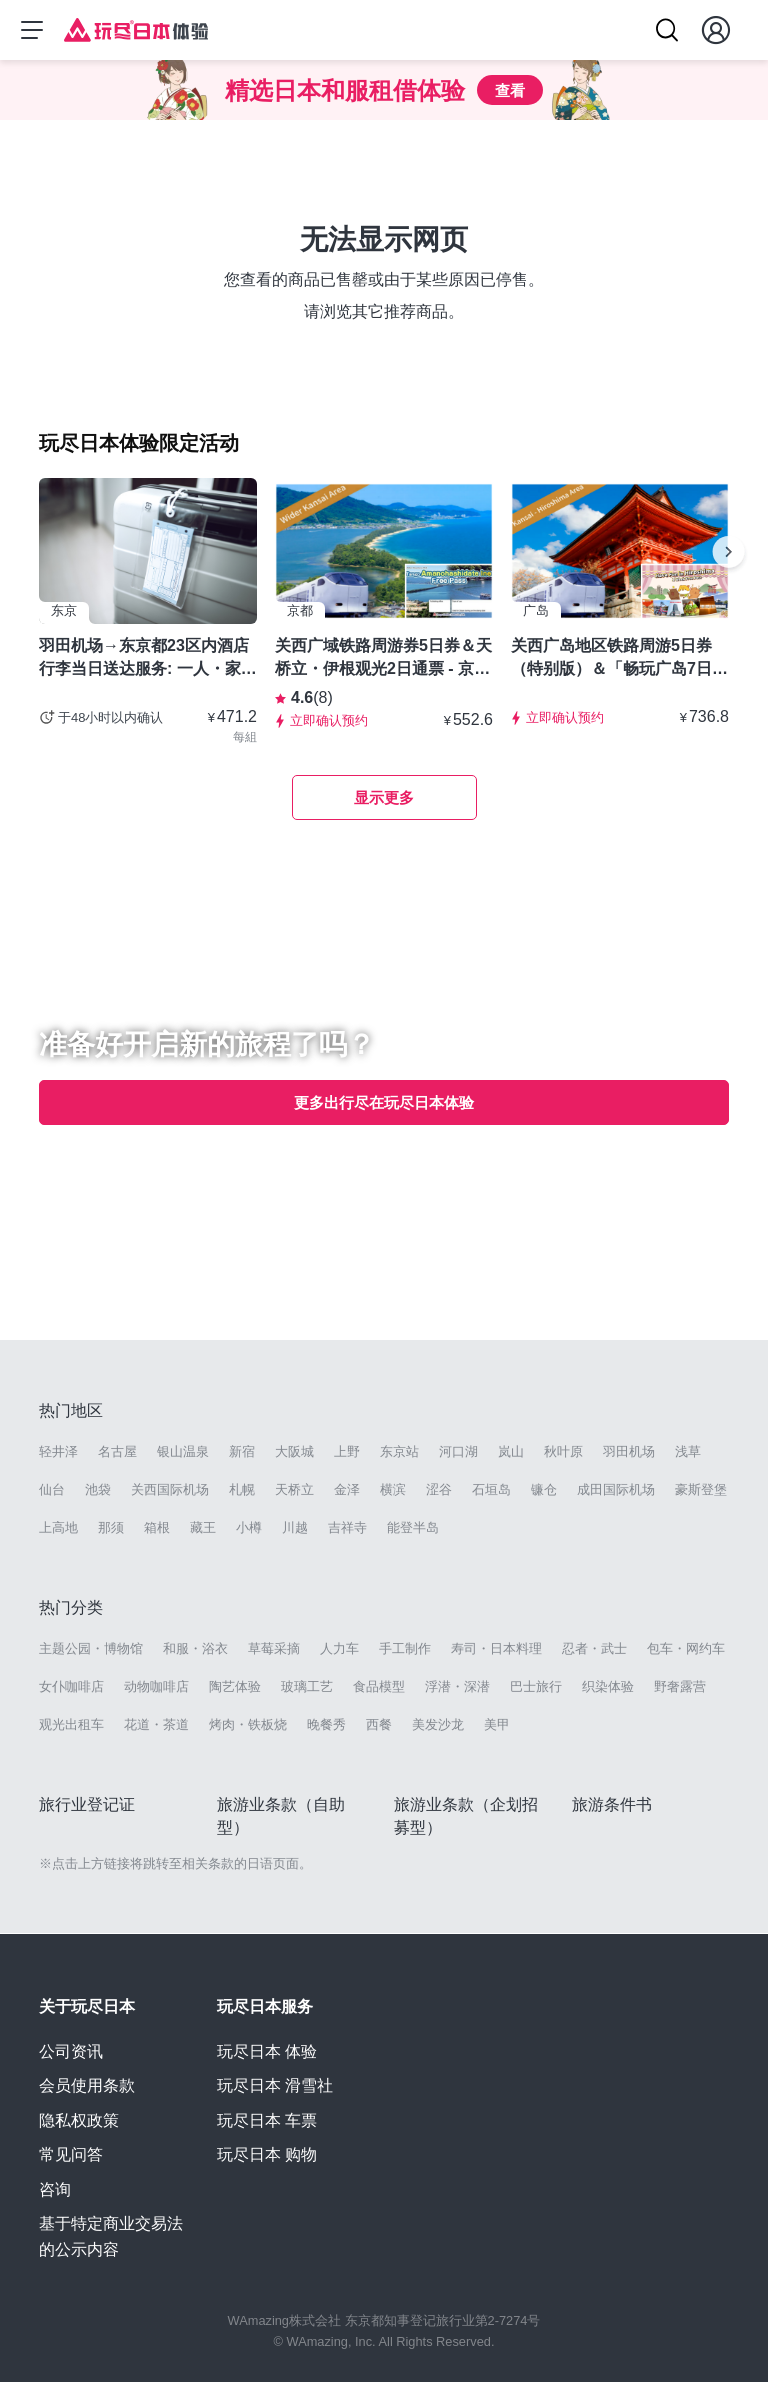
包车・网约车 (686, 1648)
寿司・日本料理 (496, 1648)
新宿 (242, 1451)
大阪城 (294, 1451)
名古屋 (117, 1451)
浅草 (688, 1451)
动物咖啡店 (156, 1686)
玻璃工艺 (307, 1686)
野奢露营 (680, 1686)
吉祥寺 (347, 1527)
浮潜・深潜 (457, 1686)
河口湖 (458, 1451)
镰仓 (544, 1489)
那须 (111, 1527)
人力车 (339, 1648)
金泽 (347, 1489)
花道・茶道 (156, 1724)
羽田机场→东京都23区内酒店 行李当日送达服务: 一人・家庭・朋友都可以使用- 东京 (144, 658)
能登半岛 (413, 1527)
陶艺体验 (235, 1686)
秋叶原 (563, 1451)
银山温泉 (183, 1451)
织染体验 (608, 1686)
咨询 (55, 2189)
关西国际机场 (170, 1489)
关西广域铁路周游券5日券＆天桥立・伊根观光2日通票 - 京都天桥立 (383, 658)
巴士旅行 (536, 1686)
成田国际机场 (616, 1489)
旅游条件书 (612, 1804)
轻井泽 (58, 1451)
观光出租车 (71, 1724)
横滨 (393, 1489)
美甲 (497, 1724)
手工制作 (405, 1648)
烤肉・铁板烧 (248, 1724)
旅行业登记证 (87, 1804)
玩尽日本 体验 (267, 2051)
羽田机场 (629, 1451)
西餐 (379, 1724)
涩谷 (439, 1489)
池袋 (98, 1489)
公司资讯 (71, 2051)
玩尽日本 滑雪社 (275, 2085)
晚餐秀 (326, 1724)
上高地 (58, 1527)
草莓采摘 (274, 1648)
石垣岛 (491, 1489)
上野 (347, 1451)
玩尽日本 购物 (267, 2154)
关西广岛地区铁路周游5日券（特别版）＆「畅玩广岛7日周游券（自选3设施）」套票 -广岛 (619, 658)
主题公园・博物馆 (91, 1648)
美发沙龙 (438, 1724)
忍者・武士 (594, 1648)
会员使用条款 (87, 2085)
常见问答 (71, 2154)
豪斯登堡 (701, 1489)
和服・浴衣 (195, 1648)
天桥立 (294, 1489)
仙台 (52, 1489)
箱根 (157, 1527)
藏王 (203, 1527)
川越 (295, 1527)
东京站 (399, 1451)
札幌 (242, 1489)
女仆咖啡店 (71, 1686)
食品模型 (379, 1686)
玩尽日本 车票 (267, 2120)
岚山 (511, 1451)
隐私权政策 (79, 2120)
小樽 (249, 1527)
